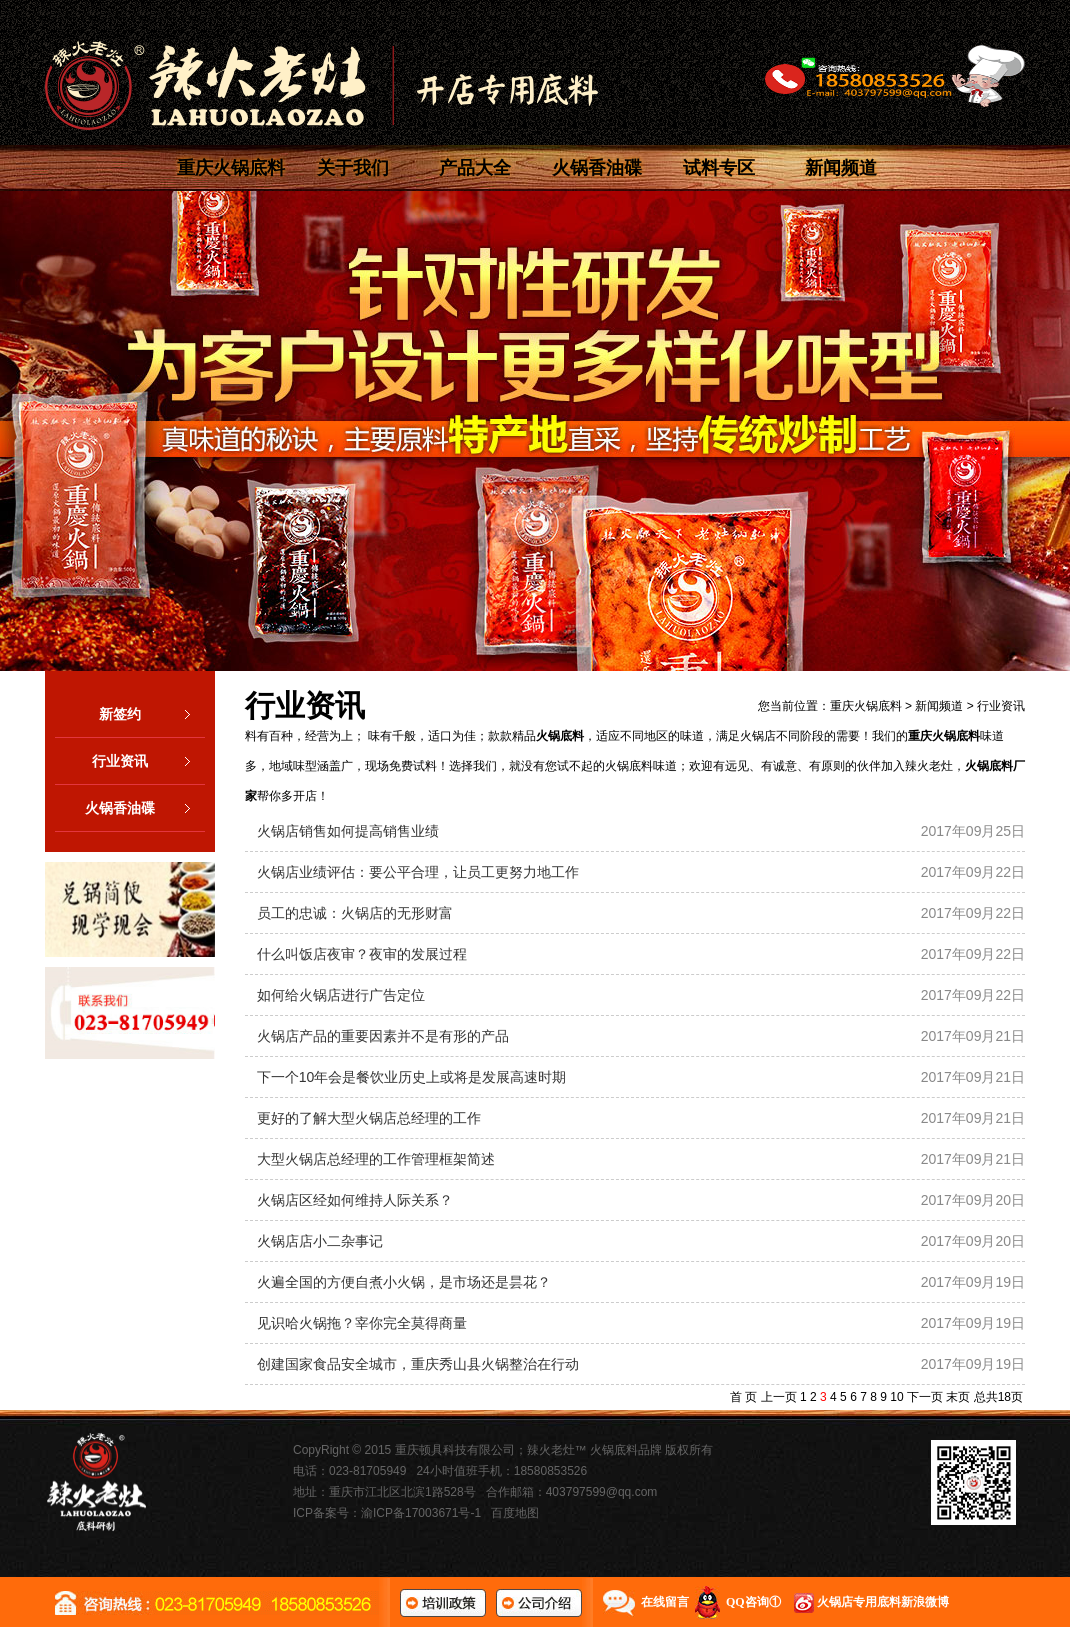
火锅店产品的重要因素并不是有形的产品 (383, 1036)
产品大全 (475, 168)
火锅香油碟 (597, 168)
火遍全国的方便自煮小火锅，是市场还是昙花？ (404, 1282)
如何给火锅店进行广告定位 (341, 995)
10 (896, 1397)
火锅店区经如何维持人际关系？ (355, 1200)
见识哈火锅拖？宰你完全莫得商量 (362, 1323)
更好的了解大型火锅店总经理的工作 (369, 1118)
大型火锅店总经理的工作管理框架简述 (376, 1159)
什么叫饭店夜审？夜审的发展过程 (362, 954)
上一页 (779, 1397)
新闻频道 (841, 168)
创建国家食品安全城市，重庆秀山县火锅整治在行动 (418, 1364)
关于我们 (353, 168)
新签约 (152, 714)
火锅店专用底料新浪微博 (883, 1602)
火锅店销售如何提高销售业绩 (348, 831)
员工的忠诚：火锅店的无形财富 (355, 913)
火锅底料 (560, 736)
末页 (958, 1397)
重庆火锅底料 (231, 168)
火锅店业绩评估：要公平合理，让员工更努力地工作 (418, 872)
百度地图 (515, 1513)
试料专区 (719, 168)
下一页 (925, 1397)
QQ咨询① (753, 1602)
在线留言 (665, 1602)
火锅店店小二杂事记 (320, 1241)
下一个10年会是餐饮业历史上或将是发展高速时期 (412, 1077)
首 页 (743, 1397)
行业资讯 (148, 761)
